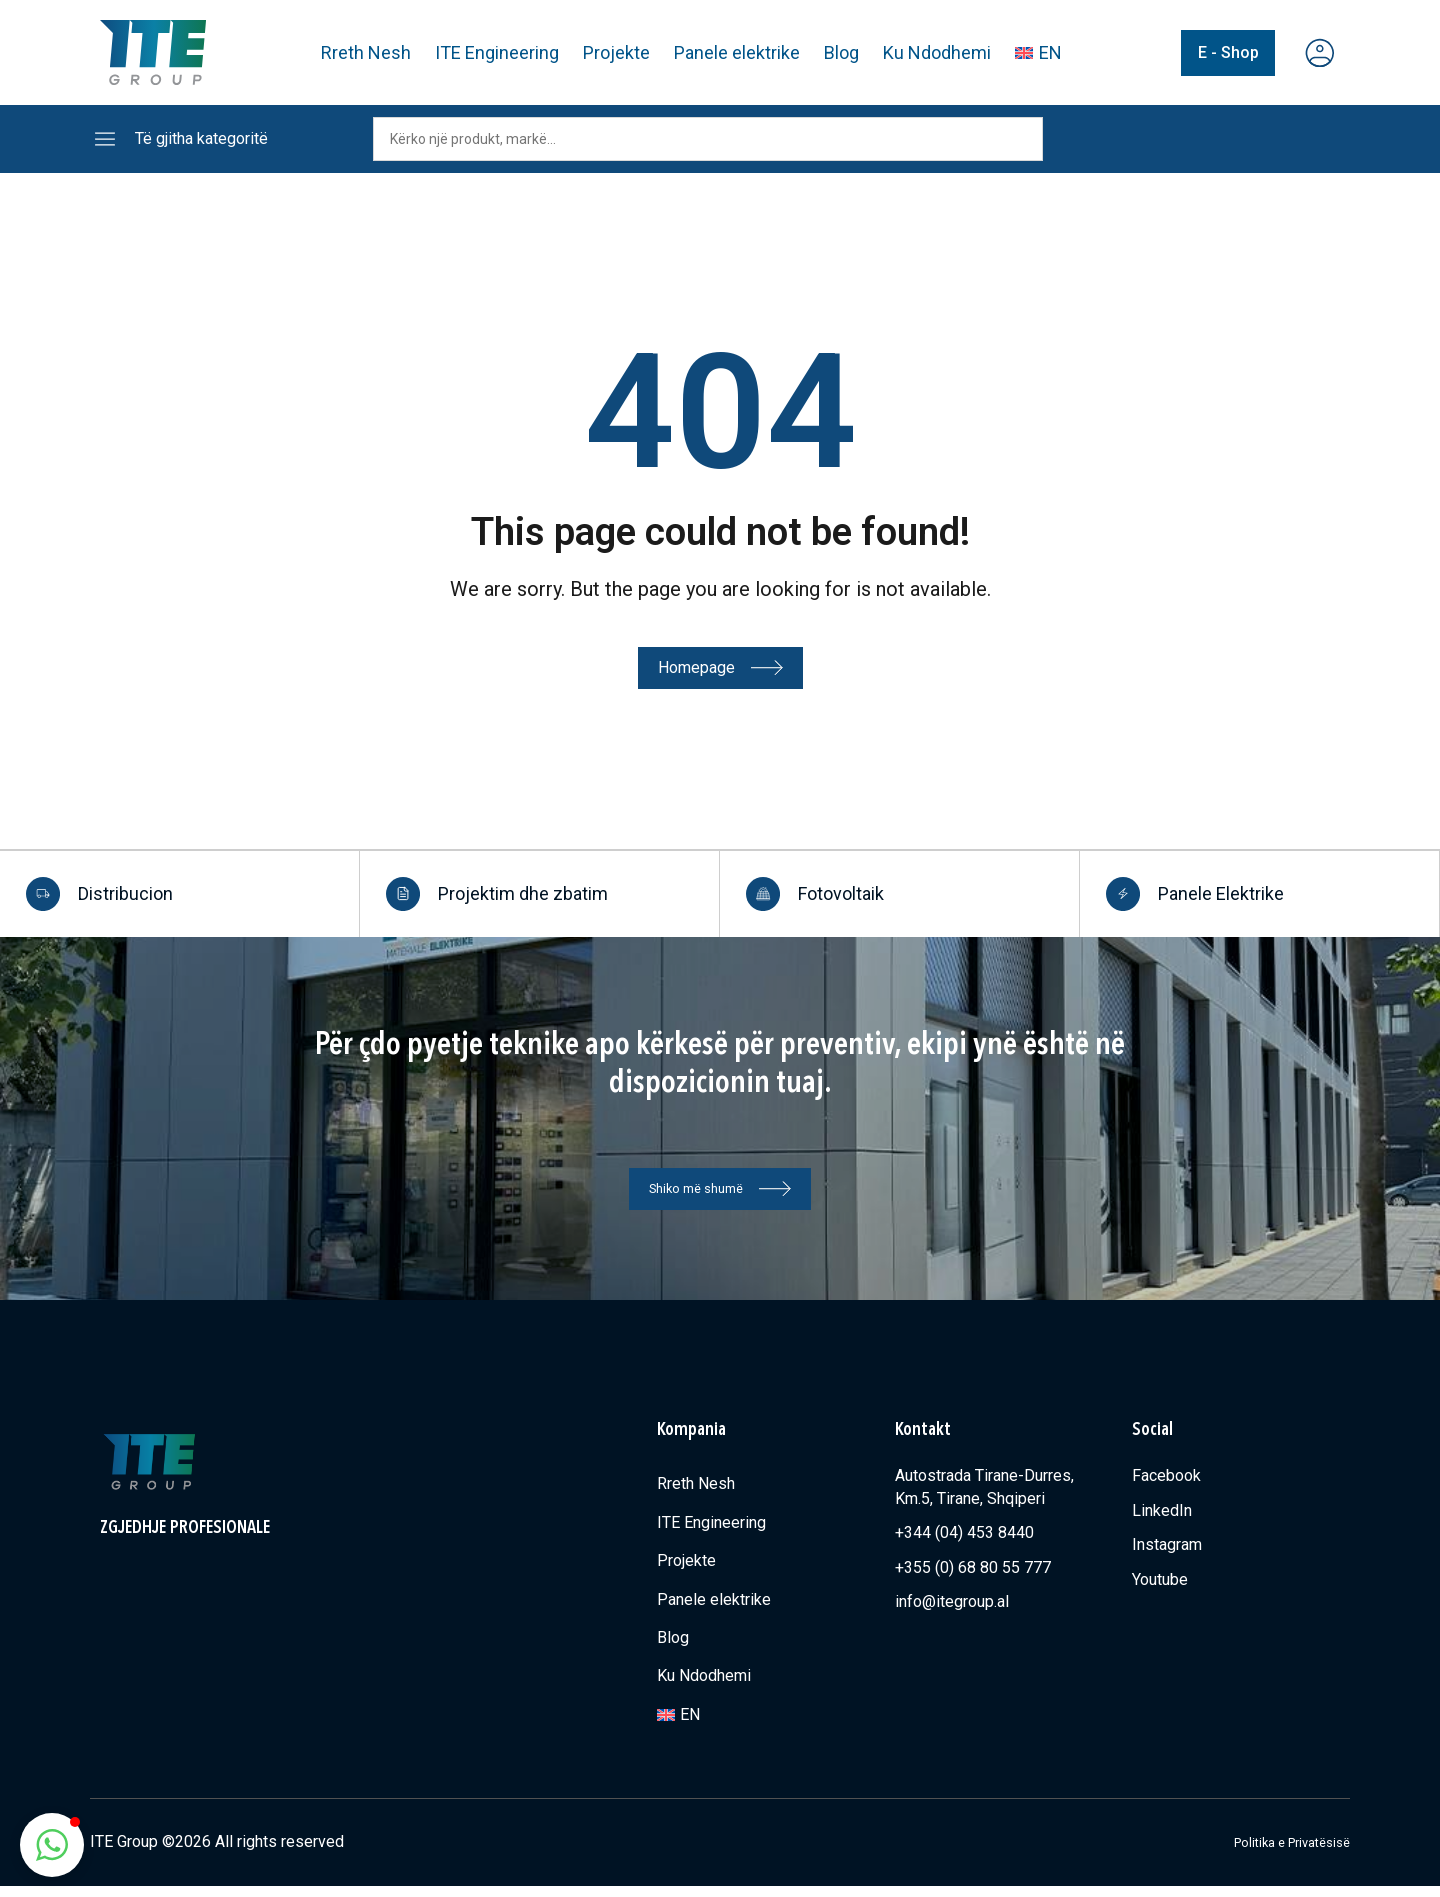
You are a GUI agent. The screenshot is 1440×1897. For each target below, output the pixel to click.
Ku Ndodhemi (938, 52)
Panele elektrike (738, 52)
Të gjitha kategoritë (201, 138)
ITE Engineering (498, 52)
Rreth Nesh (367, 52)
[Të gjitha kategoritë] (105, 139)
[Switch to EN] (1039, 53)
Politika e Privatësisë (1274, 1852)
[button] (52, 1845)
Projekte (617, 52)
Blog (842, 52)
